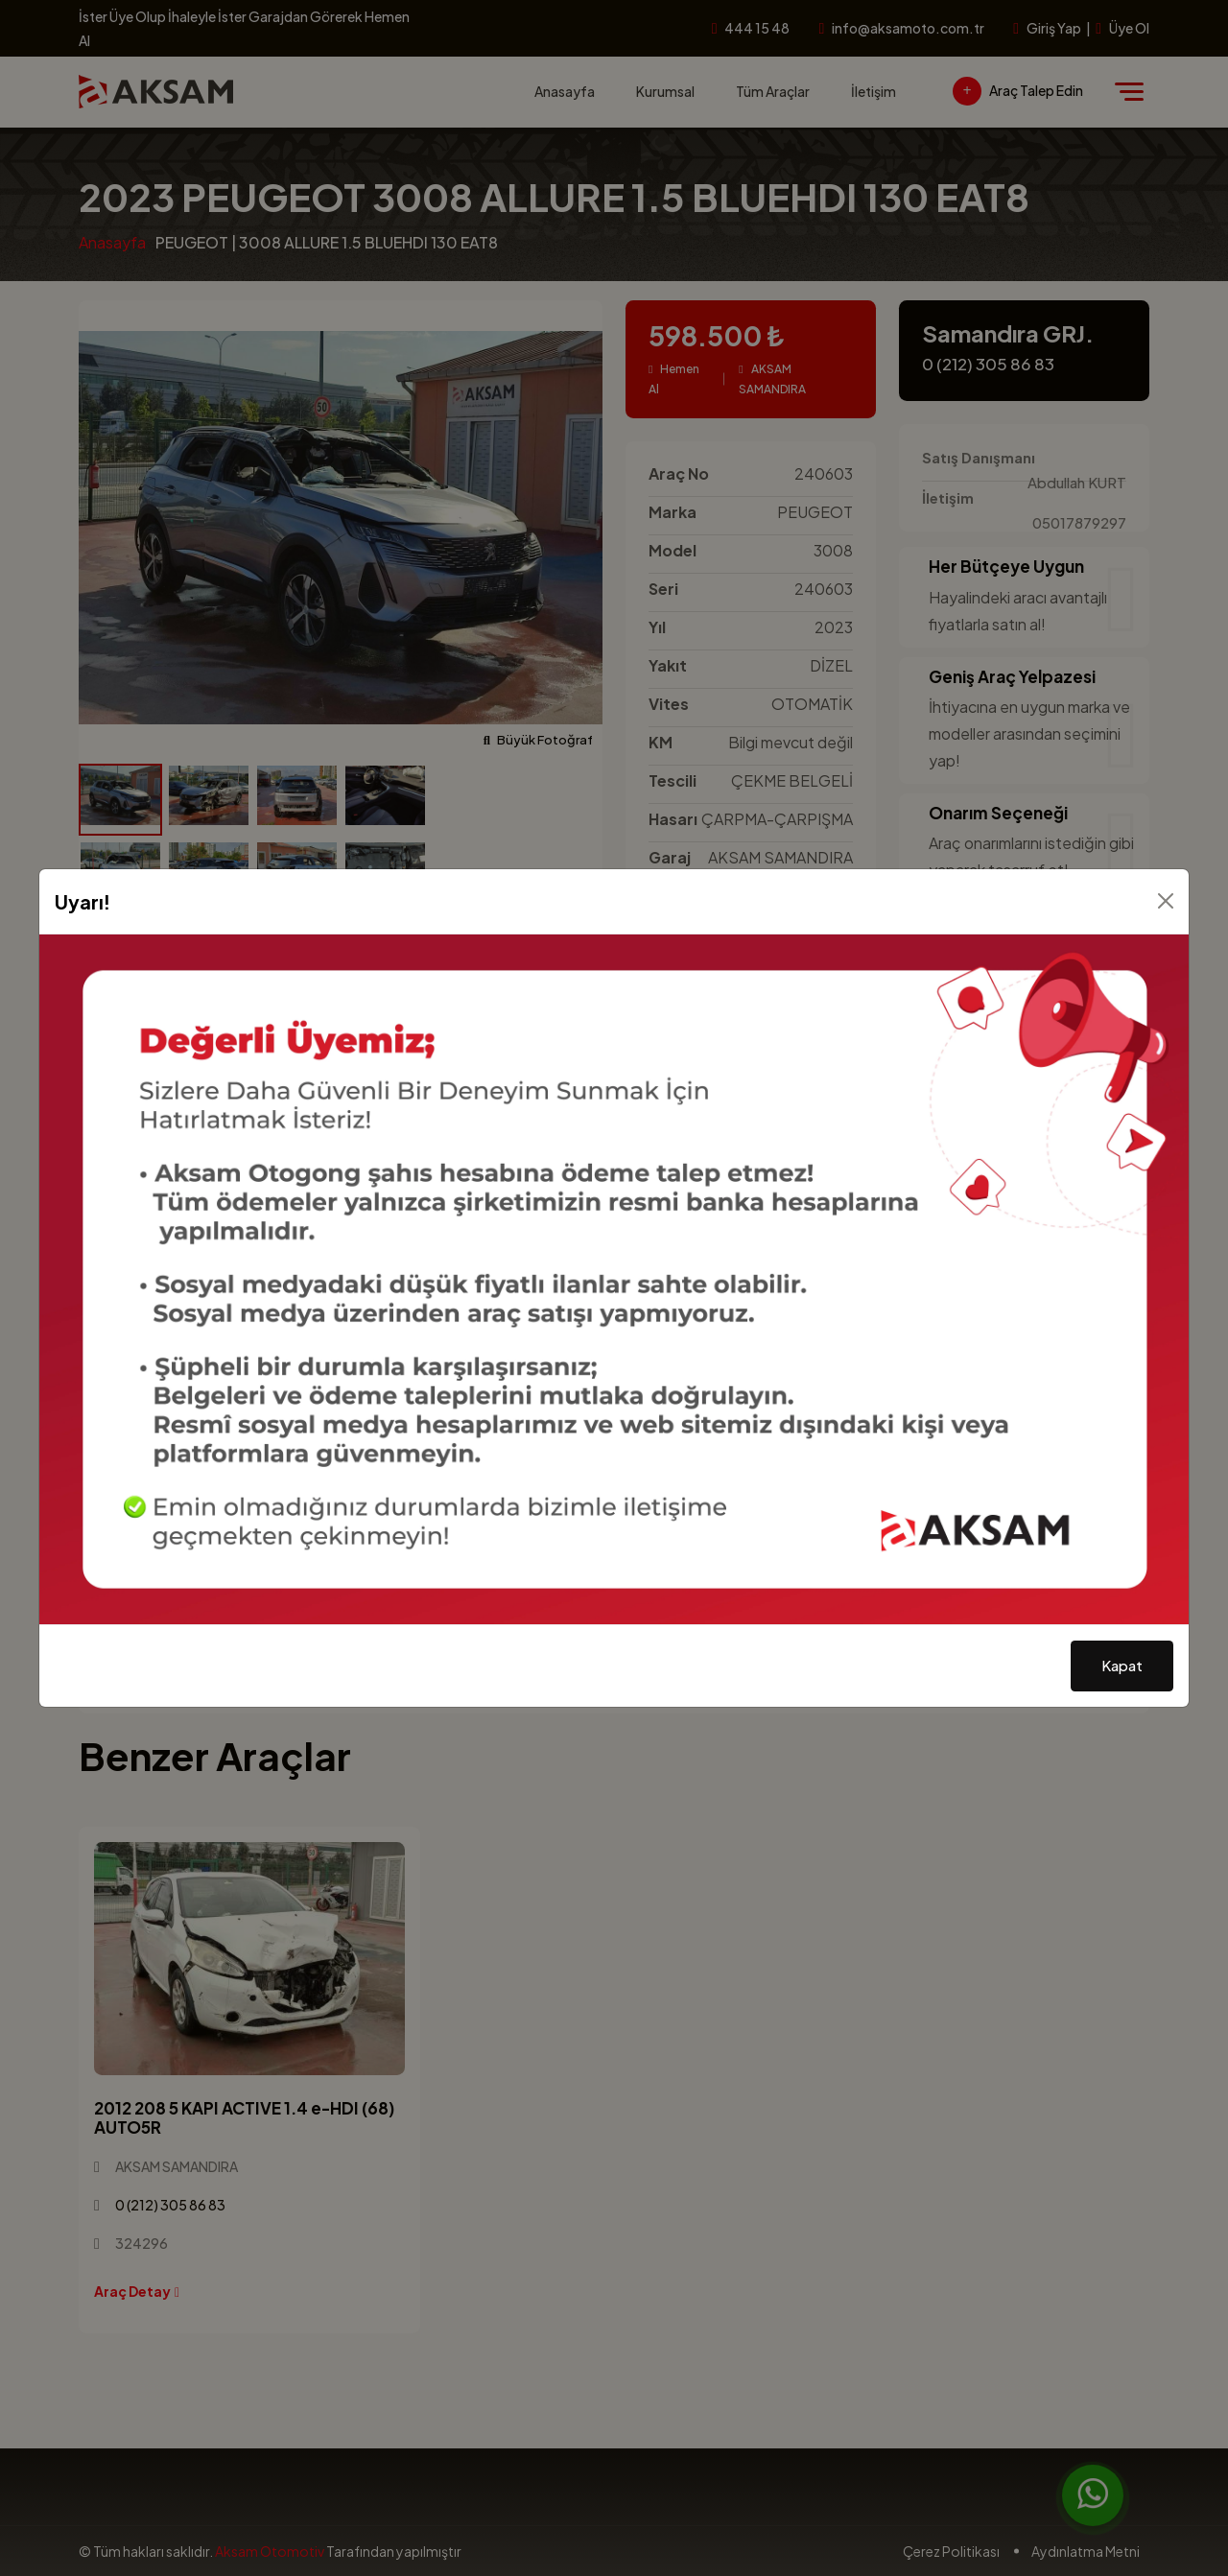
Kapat (1122, 1665)
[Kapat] (1165, 901)
